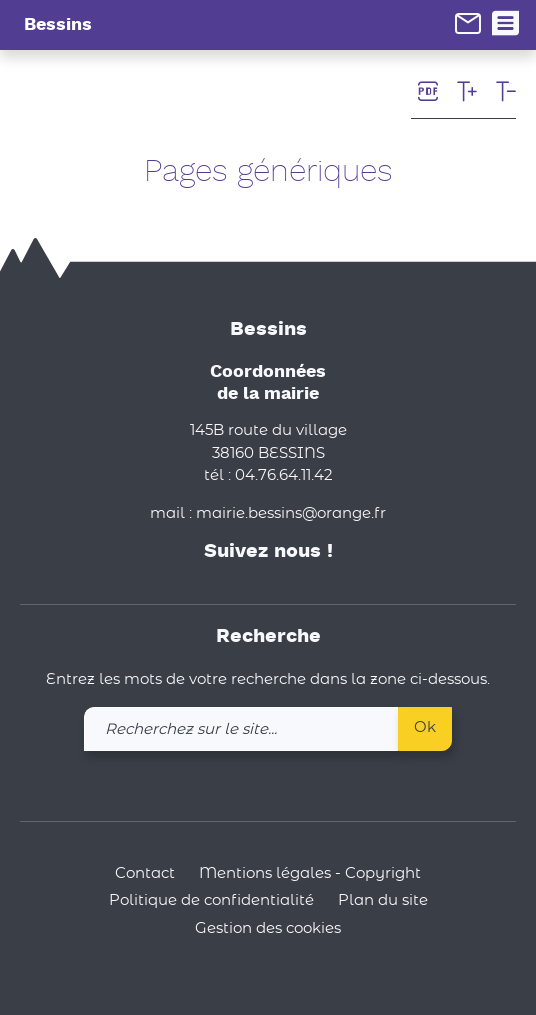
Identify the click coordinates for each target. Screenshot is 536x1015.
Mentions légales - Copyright (310, 873)
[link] (468, 23)
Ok (425, 727)
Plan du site (383, 900)
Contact (145, 873)
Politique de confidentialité (211, 900)
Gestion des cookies (268, 928)
